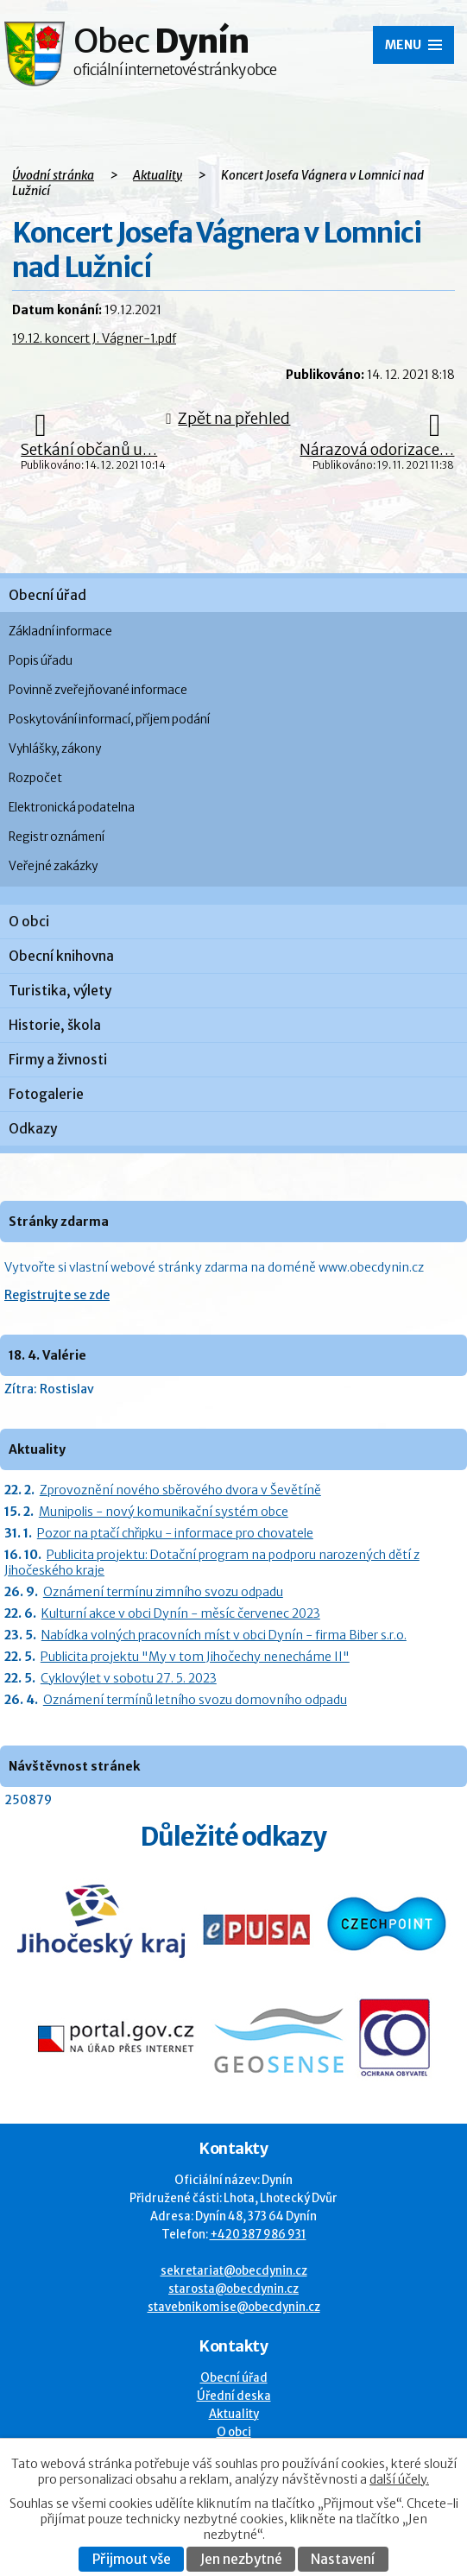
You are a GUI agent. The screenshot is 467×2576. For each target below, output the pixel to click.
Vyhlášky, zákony (55, 749)
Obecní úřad (47, 595)
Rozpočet (35, 778)
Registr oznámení (56, 837)
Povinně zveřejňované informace (98, 690)
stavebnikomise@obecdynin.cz (234, 2307)
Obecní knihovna (61, 956)
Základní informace (60, 631)
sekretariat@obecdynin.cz (234, 2270)
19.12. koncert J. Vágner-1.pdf (94, 338)
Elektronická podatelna (72, 807)
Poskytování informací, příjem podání (109, 719)
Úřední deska (234, 2396)
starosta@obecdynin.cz (233, 2289)
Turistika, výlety (60, 990)
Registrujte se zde (57, 1295)
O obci (29, 921)
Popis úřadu (41, 660)
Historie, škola (55, 1025)
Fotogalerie (46, 1094)
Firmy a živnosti (58, 1059)
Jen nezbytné (241, 2559)
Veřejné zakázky (53, 866)
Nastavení (343, 2559)
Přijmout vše (131, 2559)
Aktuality (157, 175)
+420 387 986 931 (258, 2234)
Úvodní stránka (53, 175)
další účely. (399, 2479)
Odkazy (33, 1129)
